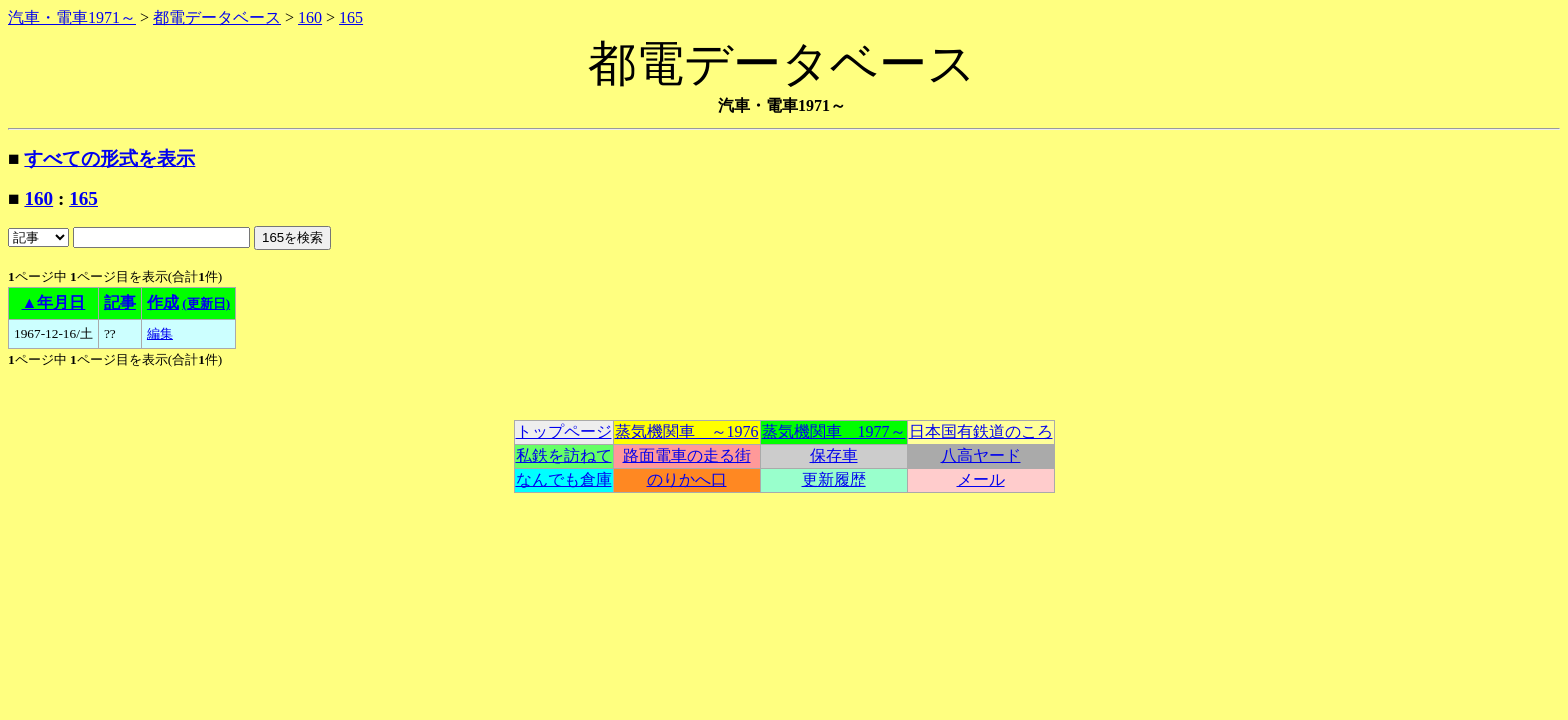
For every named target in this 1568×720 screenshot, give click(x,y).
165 (351, 17)
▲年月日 (54, 302)
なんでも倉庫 (564, 479)
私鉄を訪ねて (564, 455)
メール (981, 479)
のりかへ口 (687, 479)
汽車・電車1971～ (72, 17)
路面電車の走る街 (687, 455)
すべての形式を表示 (109, 158)
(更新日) (206, 303)
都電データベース (217, 17)
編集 (160, 333)
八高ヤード (981, 455)
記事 (120, 302)
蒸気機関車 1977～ (834, 431)
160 (310, 17)
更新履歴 (834, 479)
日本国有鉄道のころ (981, 431)
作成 (163, 302)
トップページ (564, 431)
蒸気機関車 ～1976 (687, 431)
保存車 (834, 455)
